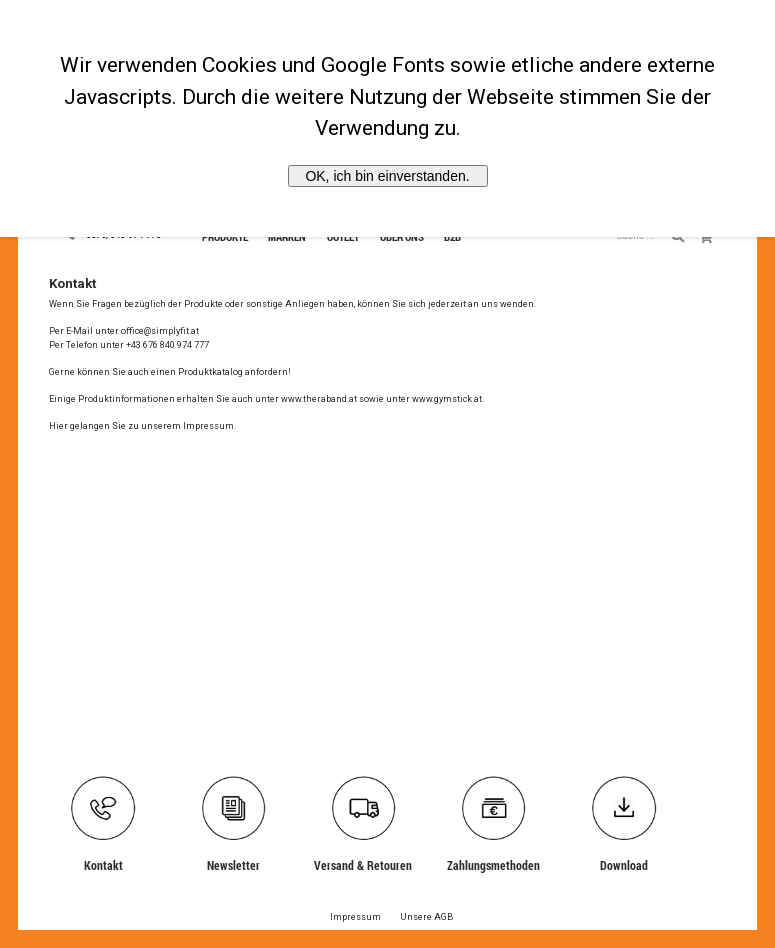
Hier (58, 426)
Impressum (208, 426)
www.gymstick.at (447, 399)
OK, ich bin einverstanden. (387, 176)
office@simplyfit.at (160, 331)
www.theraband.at (319, 399)
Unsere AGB (426, 917)
